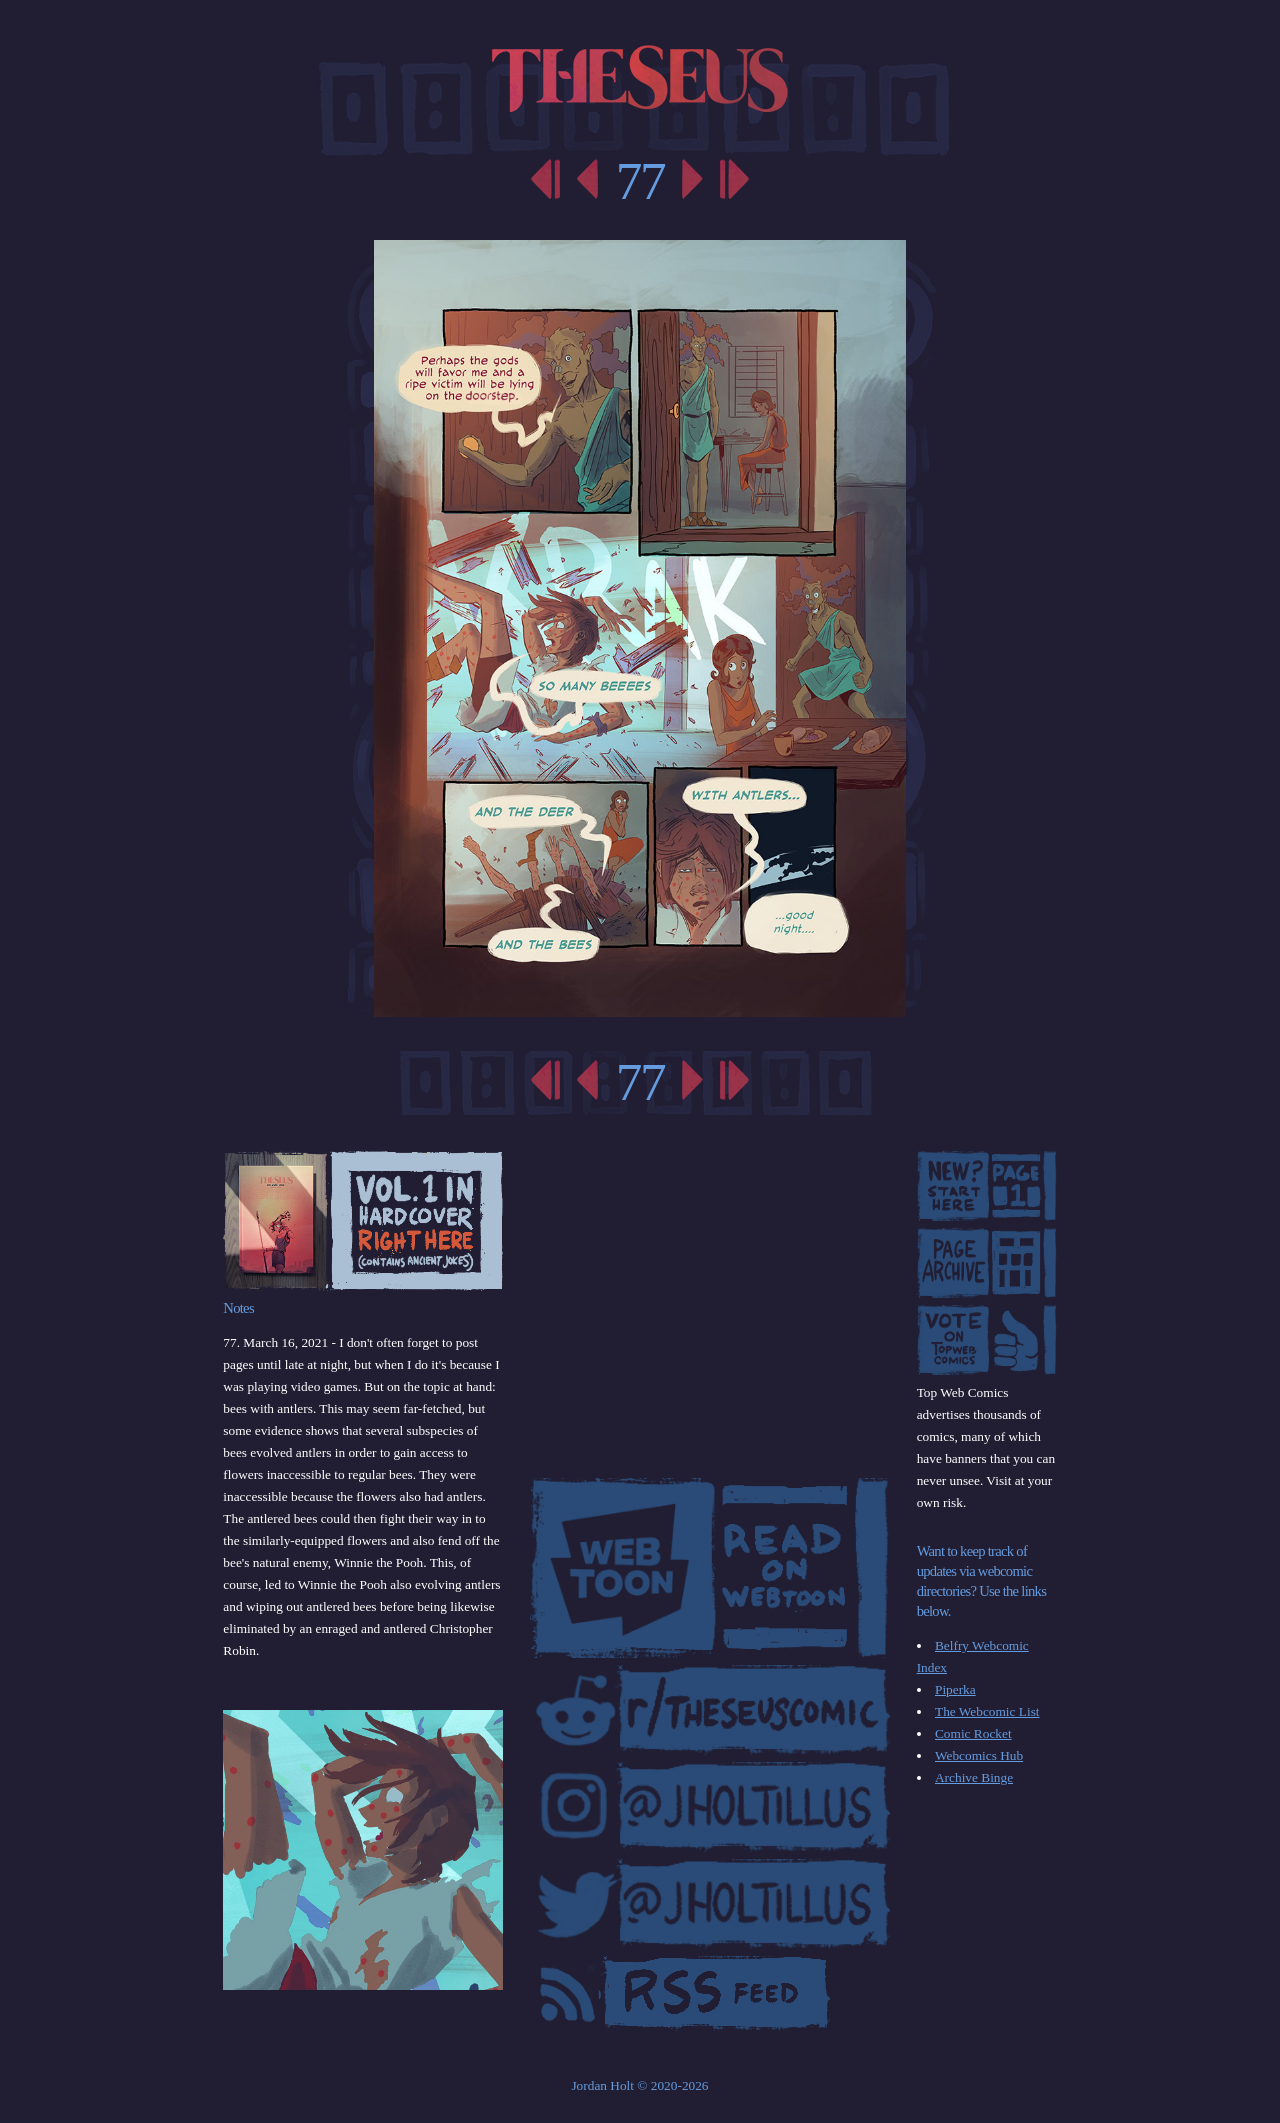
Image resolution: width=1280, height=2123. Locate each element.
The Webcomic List (987, 1711)
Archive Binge (974, 1777)
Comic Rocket (973, 1733)
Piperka (955, 1689)
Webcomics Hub (979, 1755)
